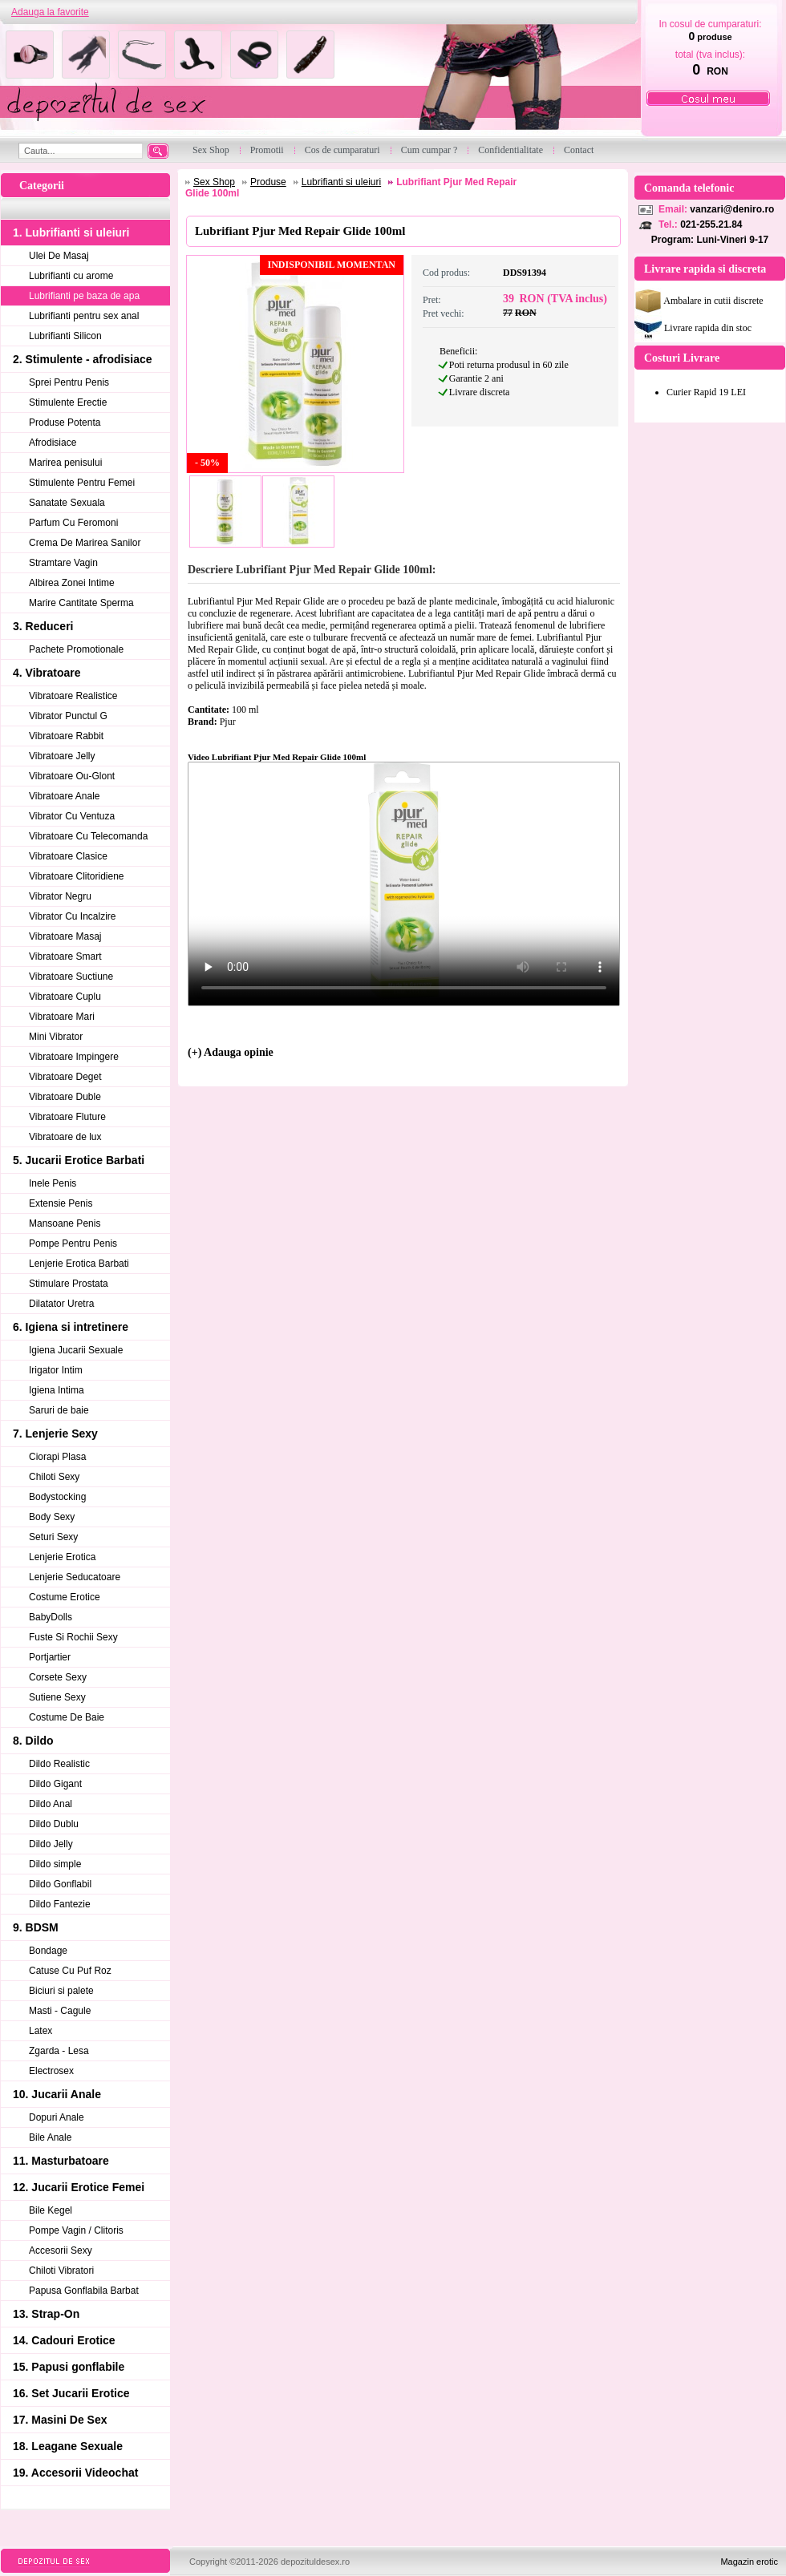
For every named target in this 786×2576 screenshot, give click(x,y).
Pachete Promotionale (76, 649)
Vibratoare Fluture (67, 1116)
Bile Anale (50, 2137)
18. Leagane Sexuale (68, 2446)
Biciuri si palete (61, 1990)
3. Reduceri (43, 626)
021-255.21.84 (711, 224)
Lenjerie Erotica (62, 1557)
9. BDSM (36, 1927)
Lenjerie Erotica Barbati (79, 1263)
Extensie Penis (60, 1203)
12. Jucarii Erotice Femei (78, 2187)
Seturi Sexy (53, 1537)
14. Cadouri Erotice (64, 2340)
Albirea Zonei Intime (72, 582)
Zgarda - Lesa (59, 2050)
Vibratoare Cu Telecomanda (88, 836)
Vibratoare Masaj (65, 936)
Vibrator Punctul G (68, 716)
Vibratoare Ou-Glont (72, 776)
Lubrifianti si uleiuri (341, 182)
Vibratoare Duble (65, 1096)
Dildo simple (55, 1864)
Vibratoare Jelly (62, 756)
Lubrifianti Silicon (65, 336)
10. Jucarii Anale (57, 2094)
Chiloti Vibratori (61, 2270)
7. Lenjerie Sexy (55, 1433)
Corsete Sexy (58, 1677)
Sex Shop (214, 182)
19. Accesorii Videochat (75, 2472)
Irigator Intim (56, 1370)
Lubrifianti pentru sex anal (84, 315)
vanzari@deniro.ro (732, 209)
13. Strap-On (46, 2313)
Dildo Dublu (54, 1824)
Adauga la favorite (50, 12)
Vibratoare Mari (62, 1016)
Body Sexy (52, 1517)
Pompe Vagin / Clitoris (76, 2230)
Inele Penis (52, 1183)
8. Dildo (33, 1740)
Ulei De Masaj (59, 255)
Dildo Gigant (55, 1783)
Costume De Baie (66, 1717)
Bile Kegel (50, 2210)
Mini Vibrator (56, 1036)
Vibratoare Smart (65, 956)
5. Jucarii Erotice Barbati (78, 1160)
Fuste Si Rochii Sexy (73, 1637)
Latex (40, 2030)
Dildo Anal (50, 1804)
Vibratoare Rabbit (66, 736)
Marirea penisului (65, 462)
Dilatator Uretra (61, 1303)
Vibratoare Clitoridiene (76, 876)
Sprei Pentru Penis (69, 382)
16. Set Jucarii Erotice (71, 2393)
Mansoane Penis (64, 1223)
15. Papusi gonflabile (68, 2366)
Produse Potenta (64, 422)
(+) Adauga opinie (230, 1052)
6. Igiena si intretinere (70, 1326)
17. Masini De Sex (60, 2419)
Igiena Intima (56, 1390)
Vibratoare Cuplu (65, 996)
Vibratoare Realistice (73, 696)
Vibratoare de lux (65, 1136)
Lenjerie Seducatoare (74, 1577)
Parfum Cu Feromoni (73, 522)
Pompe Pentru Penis (73, 1243)
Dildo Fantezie (60, 1904)
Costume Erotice (64, 1597)
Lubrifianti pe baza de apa (84, 295)
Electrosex (51, 2071)
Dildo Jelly (51, 1844)
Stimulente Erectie (68, 402)
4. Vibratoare (47, 672)
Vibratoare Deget (65, 1076)
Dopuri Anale (56, 2117)
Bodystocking (57, 1496)
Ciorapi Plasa (57, 1456)
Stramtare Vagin (63, 562)
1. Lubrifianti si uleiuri (71, 232)
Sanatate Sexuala (67, 502)
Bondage (48, 1950)
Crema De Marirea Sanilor (84, 542)
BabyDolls (50, 1617)
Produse (268, 182)
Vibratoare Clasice (68, 856)
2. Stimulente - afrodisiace (82, 359)
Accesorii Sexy (60, 2250)
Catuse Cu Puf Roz (70, 1970)
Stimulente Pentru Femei (82, 482)
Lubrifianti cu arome (71, 275)
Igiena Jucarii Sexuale (76, 1350)
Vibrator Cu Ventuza (72, 816)
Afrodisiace (52, 442)
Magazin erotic (749, 2561)
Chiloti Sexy (54, 1476)
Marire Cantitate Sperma (81, 603)
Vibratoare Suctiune (71, 976)
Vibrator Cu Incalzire (72, 916)
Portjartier (50, 1657)
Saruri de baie (59, 1410)
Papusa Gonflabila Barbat (84, 2290)
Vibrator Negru (60, 896)
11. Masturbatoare (61, 2160)
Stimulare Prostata (68, 1283)
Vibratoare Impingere (74, 1056)
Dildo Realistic (59, 1763)
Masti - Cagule (60, 2010)
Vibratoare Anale (64, 796)
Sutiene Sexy (57, 1697)
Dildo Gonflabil (60, 1884)
